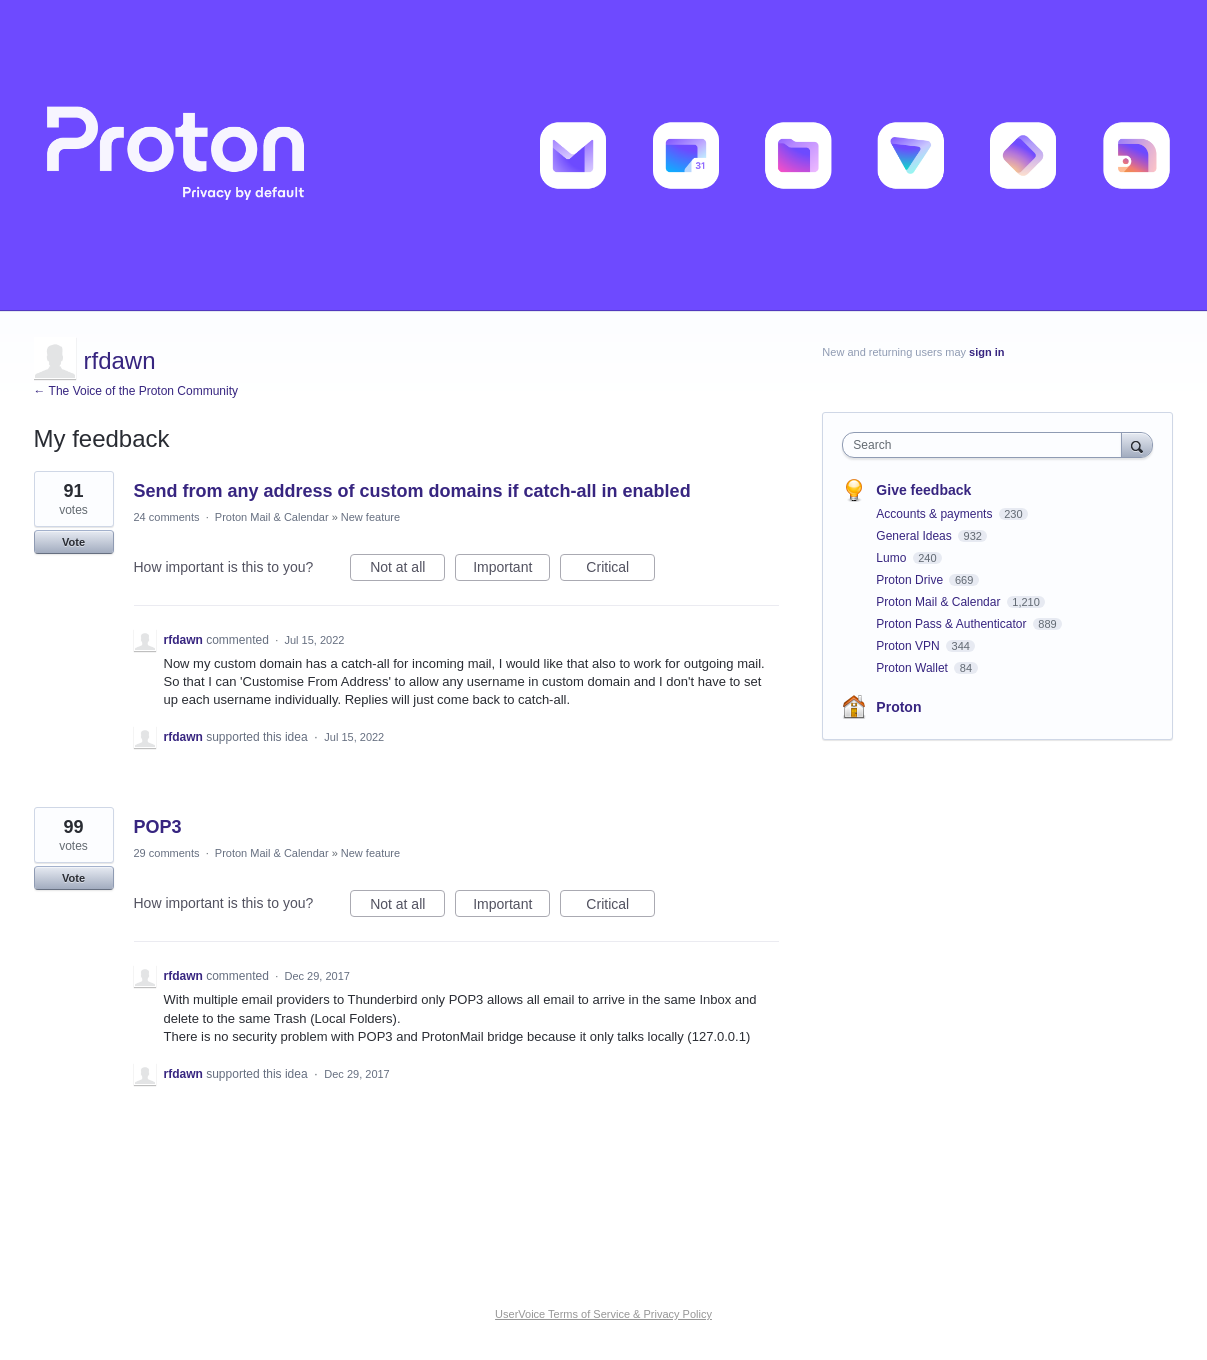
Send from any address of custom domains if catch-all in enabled (412, 491)
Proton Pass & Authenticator (952, 624)
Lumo (892, 558)
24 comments (167, 517)
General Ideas (915, 536)
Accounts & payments (935, 514)
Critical (620, 570)
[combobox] (986, 445)
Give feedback (923, 490)
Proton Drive (911, 580)
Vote (73, 542)
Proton (898, 707)
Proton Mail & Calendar (272, 517)
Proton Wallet (913, 668)
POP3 (158, 827)
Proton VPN (909, 646)
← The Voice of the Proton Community (136, 391)
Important (511, 570)
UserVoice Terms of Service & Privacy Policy (603, 1314)
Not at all (407, 570)
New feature (370, 517)
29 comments (167, 853)
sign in (986, 352)
